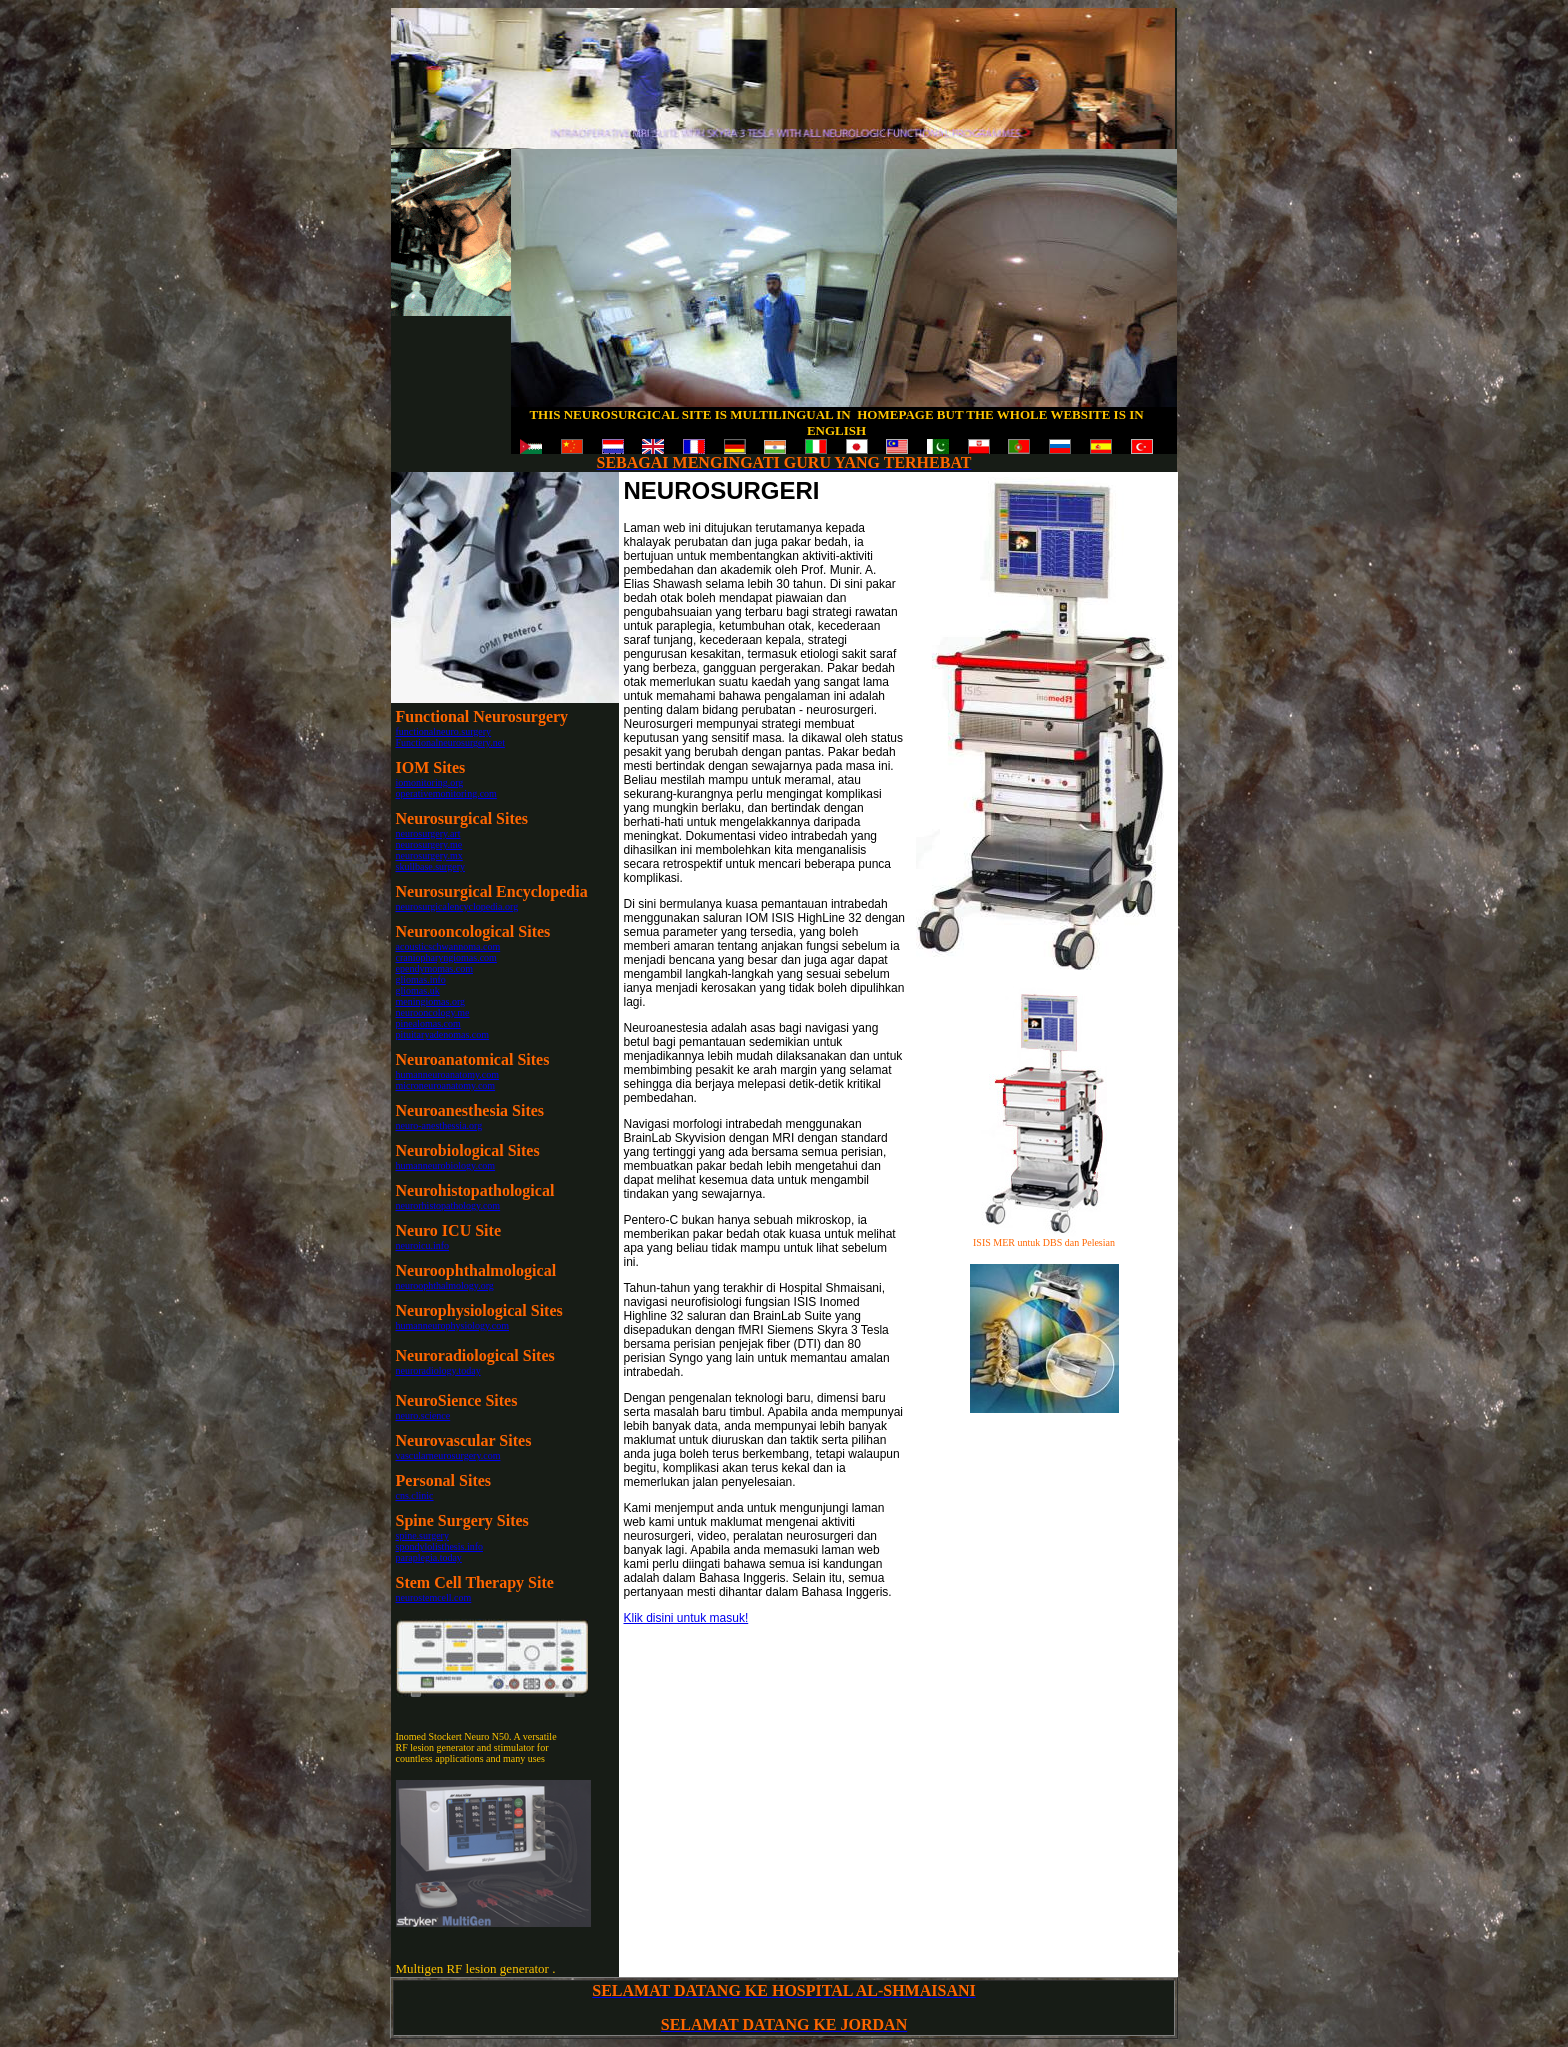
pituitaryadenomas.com (443, 1034)
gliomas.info (421, 979)
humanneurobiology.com (446, 1165)
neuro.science (423, 1415)
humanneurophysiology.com (453, 1325)
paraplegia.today (429, 1557)
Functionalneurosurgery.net (450, 742)
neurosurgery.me (429, 844)
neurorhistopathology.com (448, 1205)
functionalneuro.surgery (444, 731)
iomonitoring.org (430, 782)
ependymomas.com (434, 968)
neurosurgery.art (428, 833)
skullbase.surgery (431, 866)
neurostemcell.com (434, 1597)
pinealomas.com (428, 1023)
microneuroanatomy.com (446, 1085)
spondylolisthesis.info (440, 1546)
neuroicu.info (423, 1245)
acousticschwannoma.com (448, 946)
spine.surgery (422, 1535)
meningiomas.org (431, 1001)
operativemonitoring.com (446, 793)
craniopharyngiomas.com (446, 957)
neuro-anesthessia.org (439, 1125)
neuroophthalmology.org (445, 1285)
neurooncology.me (433, 1012)
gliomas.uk (418, 990)
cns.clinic (415, 1495)
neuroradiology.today (438, 1370)
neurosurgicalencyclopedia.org (457, 906)
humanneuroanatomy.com (448, 1074)
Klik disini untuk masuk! (686, 1618)
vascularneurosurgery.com (448, 1455)
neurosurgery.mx (429, 855)
